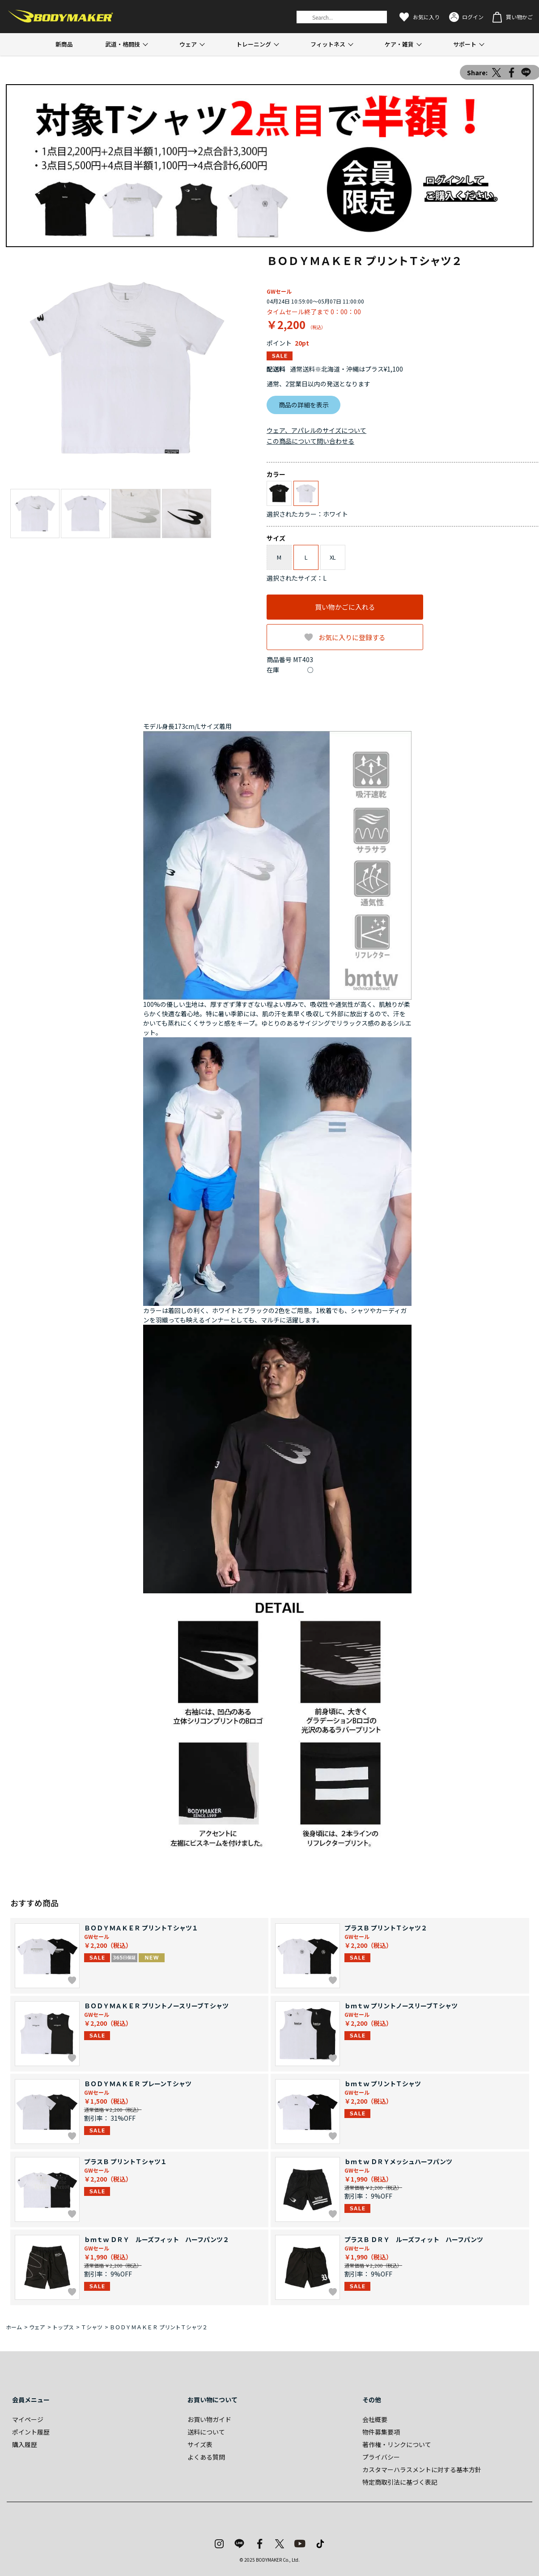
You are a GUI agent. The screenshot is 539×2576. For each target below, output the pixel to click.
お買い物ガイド (209, 2419)
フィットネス (327, 44)
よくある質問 (206, 2456)
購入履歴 (24, 2444)
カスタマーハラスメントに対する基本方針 (421, 2469)
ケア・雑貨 (399, 44)
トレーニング (253, 44)
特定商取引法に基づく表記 (399, 2482)
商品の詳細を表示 (304, 404)
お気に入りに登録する (352, 637)
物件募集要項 (381, 2431)
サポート (464, 44)
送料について (206, 2431)
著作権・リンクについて (396, 2444)
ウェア (188, 44)
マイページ (27, 2419)
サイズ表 (199, 2444)
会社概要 (374, 2419)
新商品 (64, 44)
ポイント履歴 (31, 2431)
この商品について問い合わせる (310, 440)
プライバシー (381, 2456)
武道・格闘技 (122, 44)
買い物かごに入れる (345, 607)
